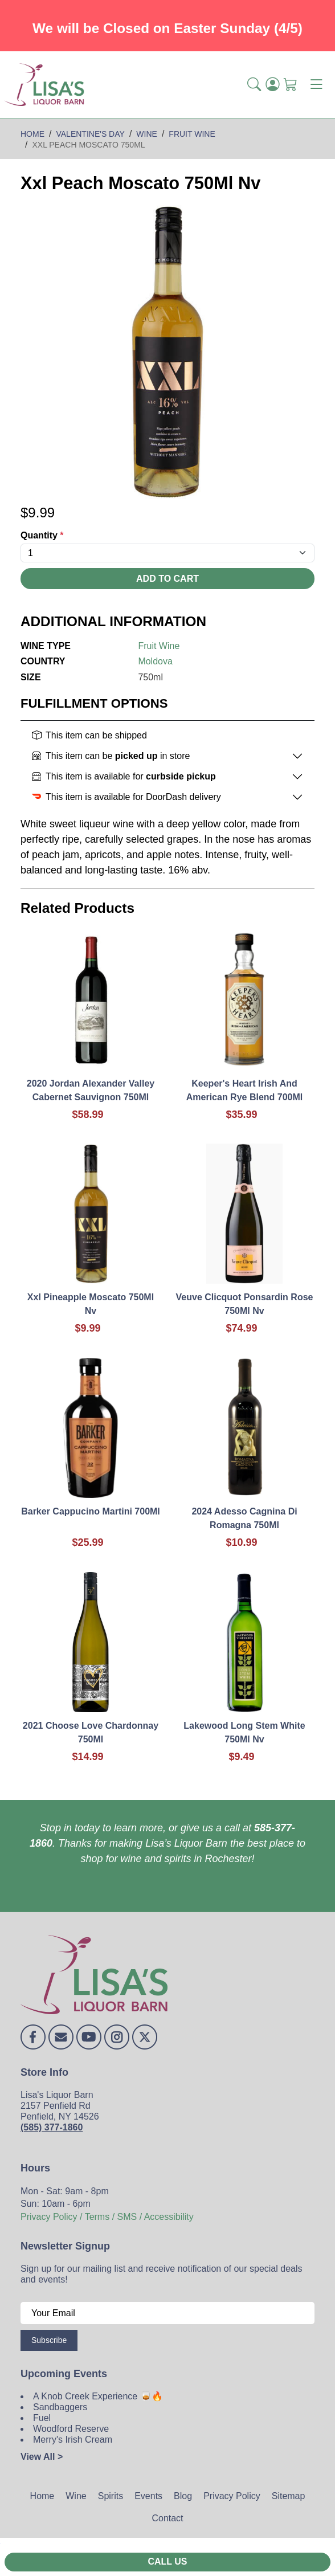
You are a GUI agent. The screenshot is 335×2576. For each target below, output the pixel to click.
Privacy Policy (231, 2496)
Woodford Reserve (71, 2429)
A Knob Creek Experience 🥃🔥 (98, 2396)
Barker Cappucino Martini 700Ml (90, 1511)
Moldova (155, 661)
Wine (76, 2496)
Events (148, 2496)
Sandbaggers (60, 2407)
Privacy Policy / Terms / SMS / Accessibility (107, 2217)
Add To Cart (167, 578)
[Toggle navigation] (316, 85)
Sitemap (288, 2496)
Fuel (42, 2418)
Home (42, 2496)
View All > (42, 2456)
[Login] (272, 84)
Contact (167, 2518)
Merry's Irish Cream (72, 2439)
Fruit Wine (158, 646)
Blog (183, 2496)
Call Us (167, 2561)
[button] (254, 84)
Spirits (110, 2496)
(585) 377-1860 (52, 2127)
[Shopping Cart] (290, 84)
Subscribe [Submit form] (49, 2340)
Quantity (42, 535)
